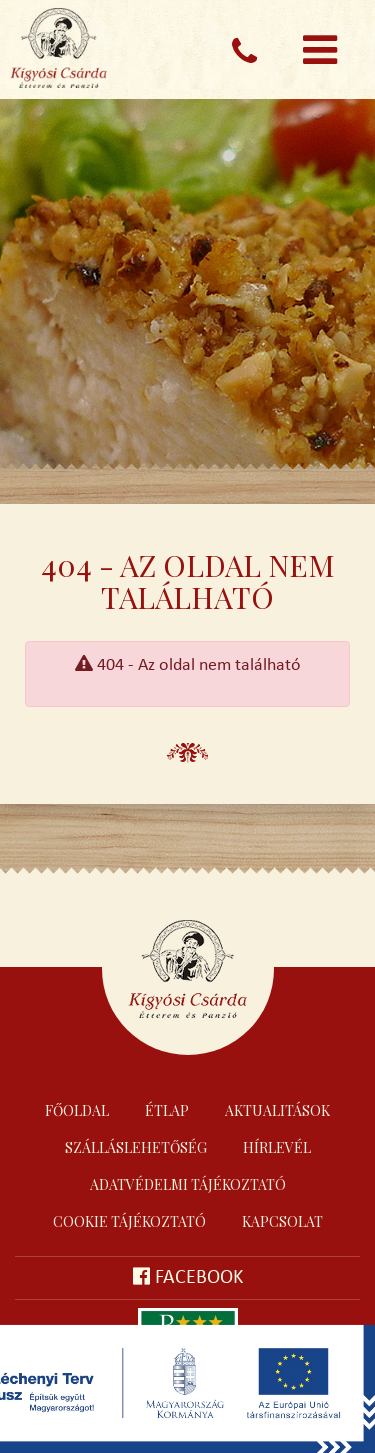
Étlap (167, 1110)
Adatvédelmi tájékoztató (188, 1184)
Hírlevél (277, 1147)
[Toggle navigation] (320, 50)
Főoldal (77, 1110)
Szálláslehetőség (136, 1147)
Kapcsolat (282, 1221)
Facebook (188, 1277)
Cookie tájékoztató (129, 1221)
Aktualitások (277, 1110)
